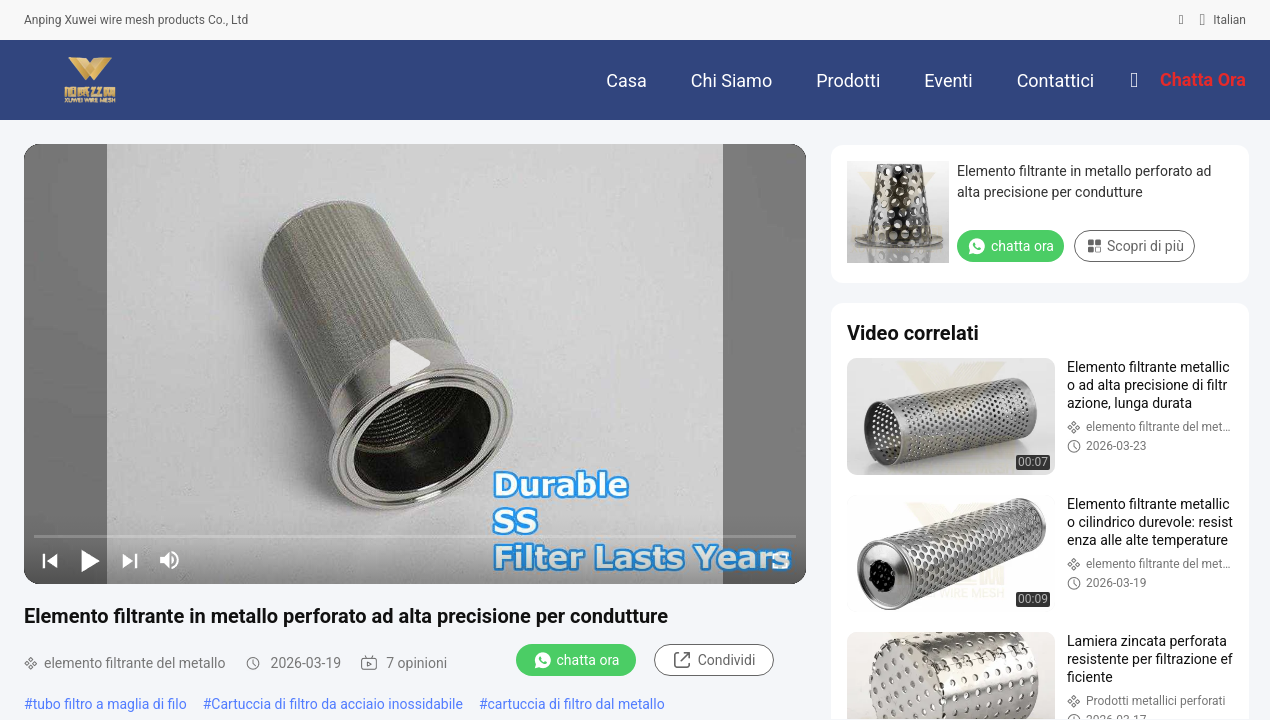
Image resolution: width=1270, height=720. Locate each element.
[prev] (50, 560)
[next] (130, 560)
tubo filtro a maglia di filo (110, 704)
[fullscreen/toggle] (780, 560)
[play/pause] (90, 560)
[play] (415, 364)
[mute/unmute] (170, 560)
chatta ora (576, 660)
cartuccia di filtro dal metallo (576, 704)
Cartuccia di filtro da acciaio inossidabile (337, 704)
